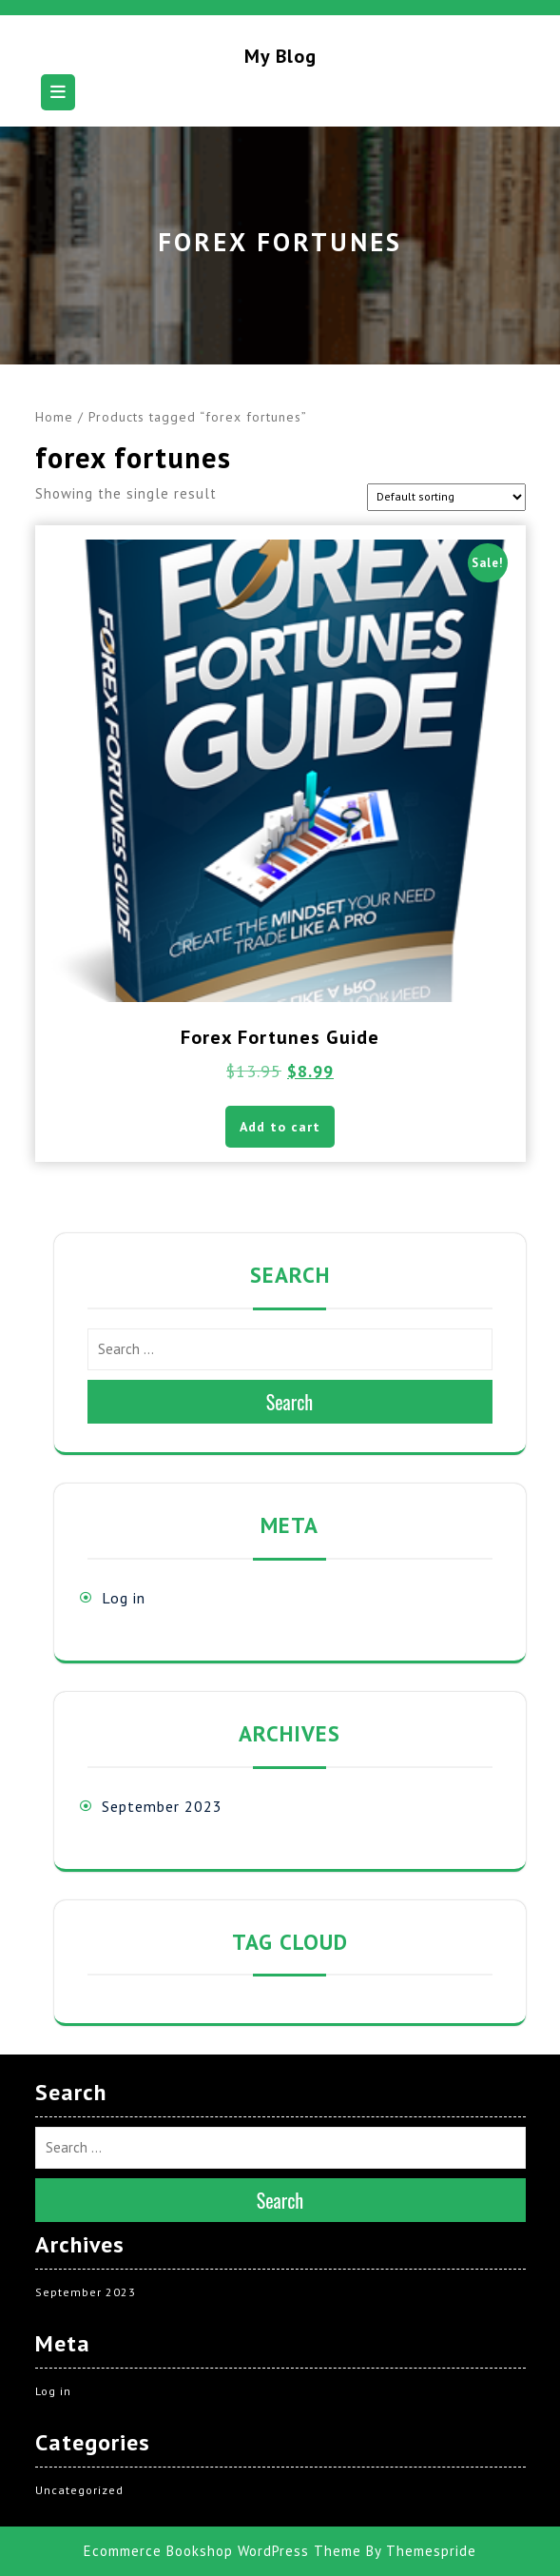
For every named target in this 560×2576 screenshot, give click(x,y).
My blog (280, 56)
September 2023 (162, 1806)
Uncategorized (79, 2490)
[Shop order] (446, 497)
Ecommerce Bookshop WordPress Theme (222, 2551)
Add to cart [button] (280, 1126)
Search (290, 1401)
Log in (123, 1597)
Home (54, 416)
